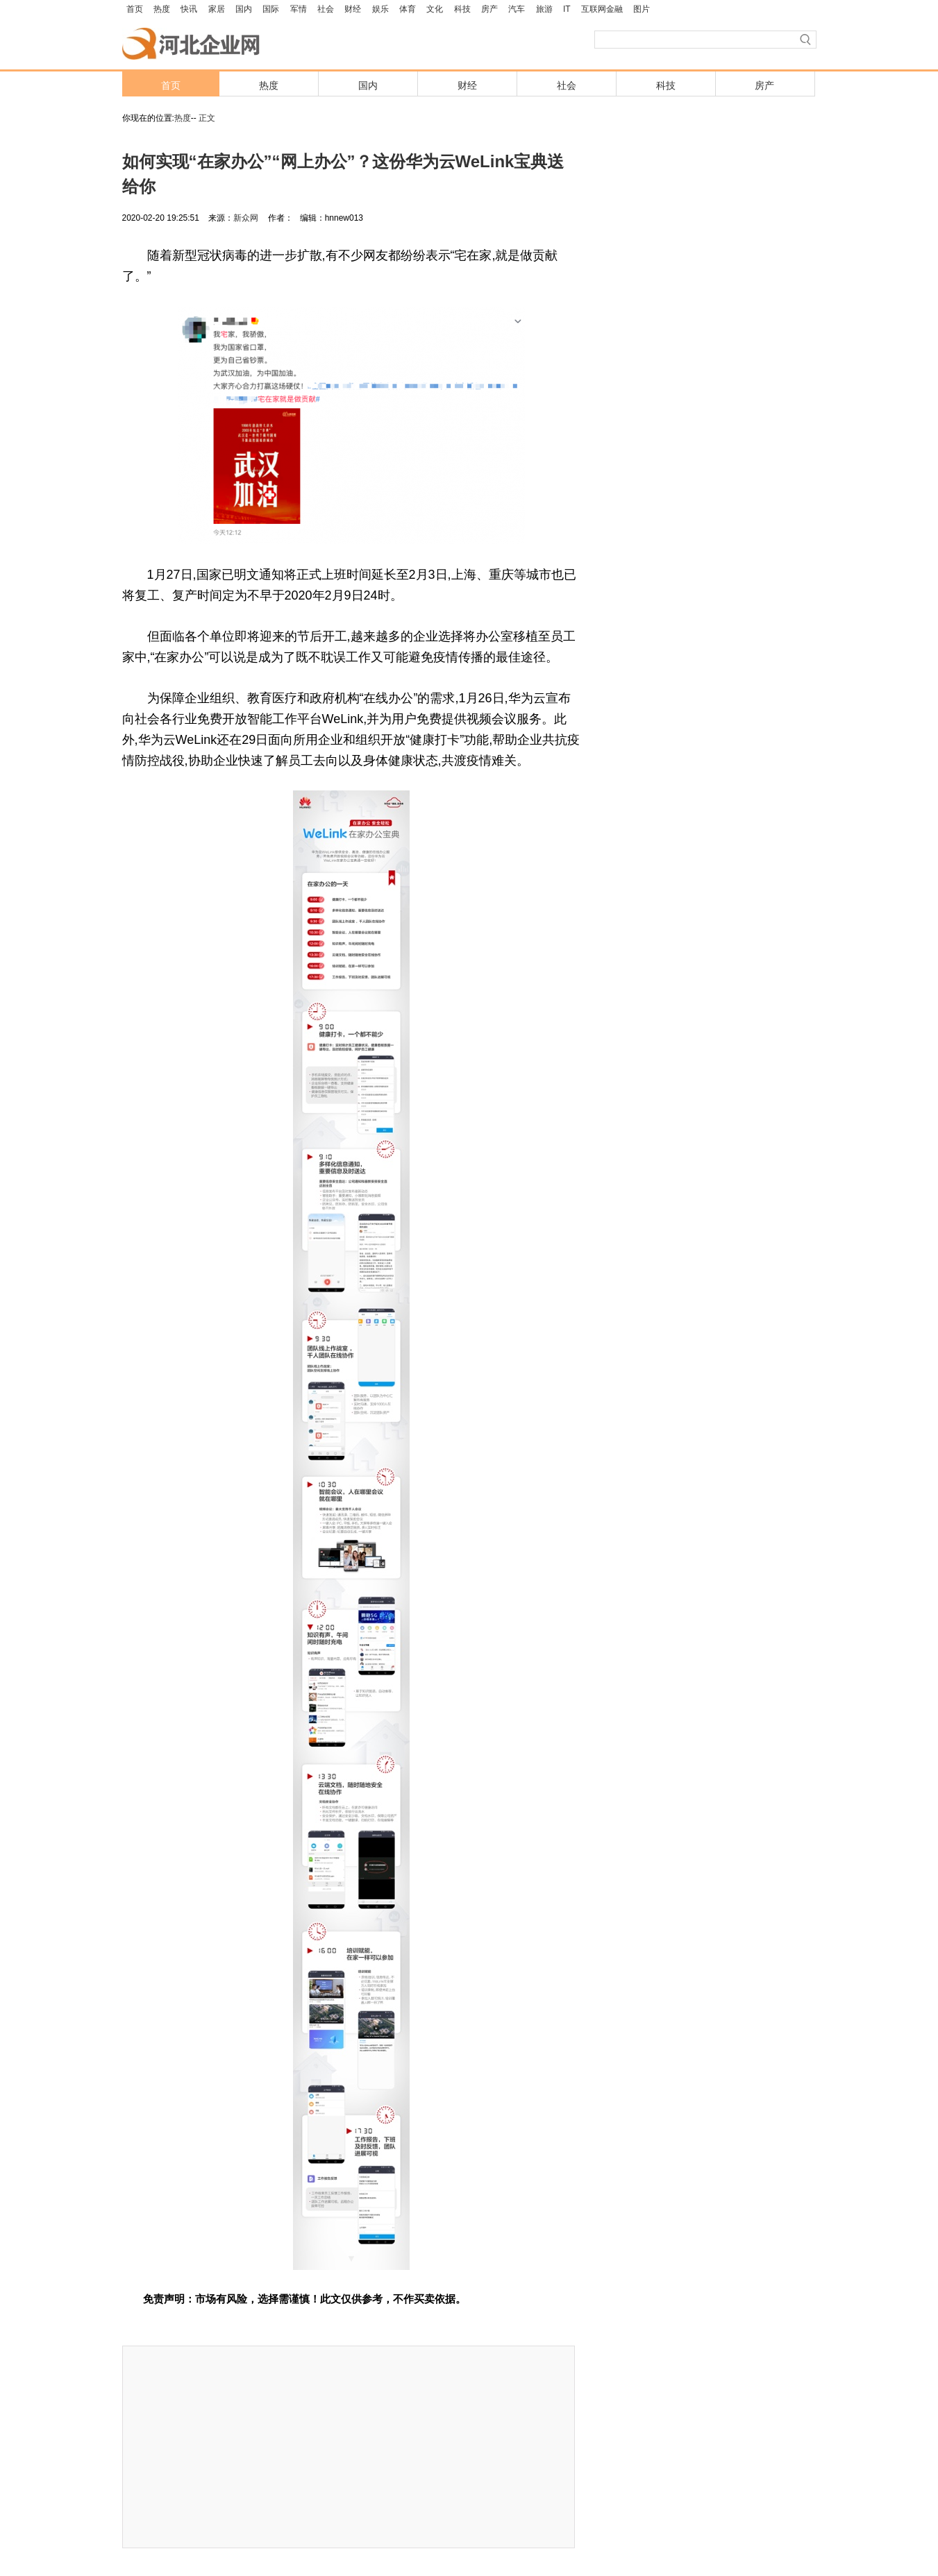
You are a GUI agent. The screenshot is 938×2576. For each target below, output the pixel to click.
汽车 (516, 9)
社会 (325, 9)
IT (567, 9)
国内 (243, 9)
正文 (207, 118)
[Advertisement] (348, 2447)
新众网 (245, 218)
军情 (298, 9)
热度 (161, 9)
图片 (641, 9)
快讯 (189, 9)
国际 (270, 9)
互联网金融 (602, 9)
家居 (216, 9)
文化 (434, 9)
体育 (407, 9)
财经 (352, 9)
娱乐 (380, 9)
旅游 (544, 9)
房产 (489, 9)
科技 (462, 9)
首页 (134, 9)
